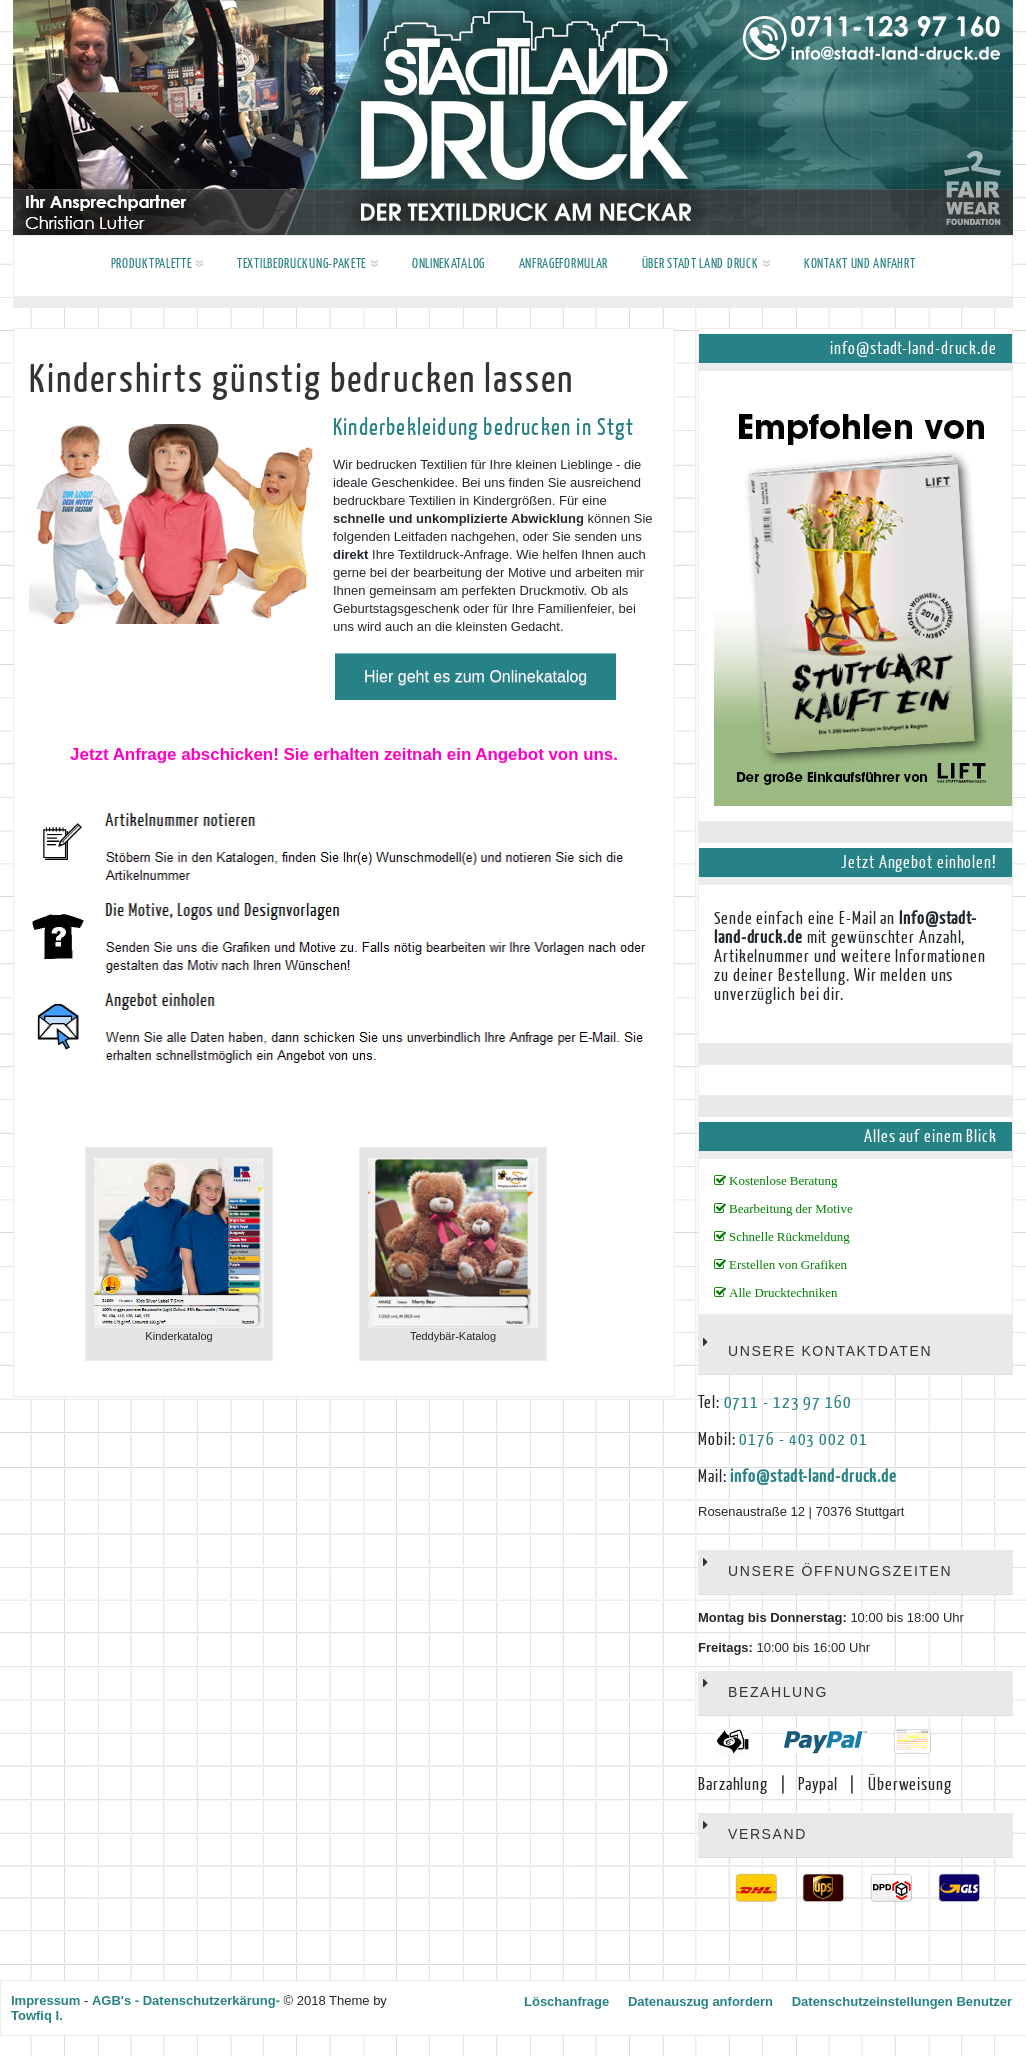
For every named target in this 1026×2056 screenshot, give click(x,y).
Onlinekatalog (448, 263)
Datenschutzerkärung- (211, 2000)
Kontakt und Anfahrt (859, 263)
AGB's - (115, 2000)
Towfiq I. (37, 2015)
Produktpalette (157, 263)
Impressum (45, 2000)
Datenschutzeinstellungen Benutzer (902, 2001)
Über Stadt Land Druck (706, 263)
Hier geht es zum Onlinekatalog (475, 676)
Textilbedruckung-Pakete (307, 263)
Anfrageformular (564, 263)
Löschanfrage (566, 2001)
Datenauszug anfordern (700, 2001)
